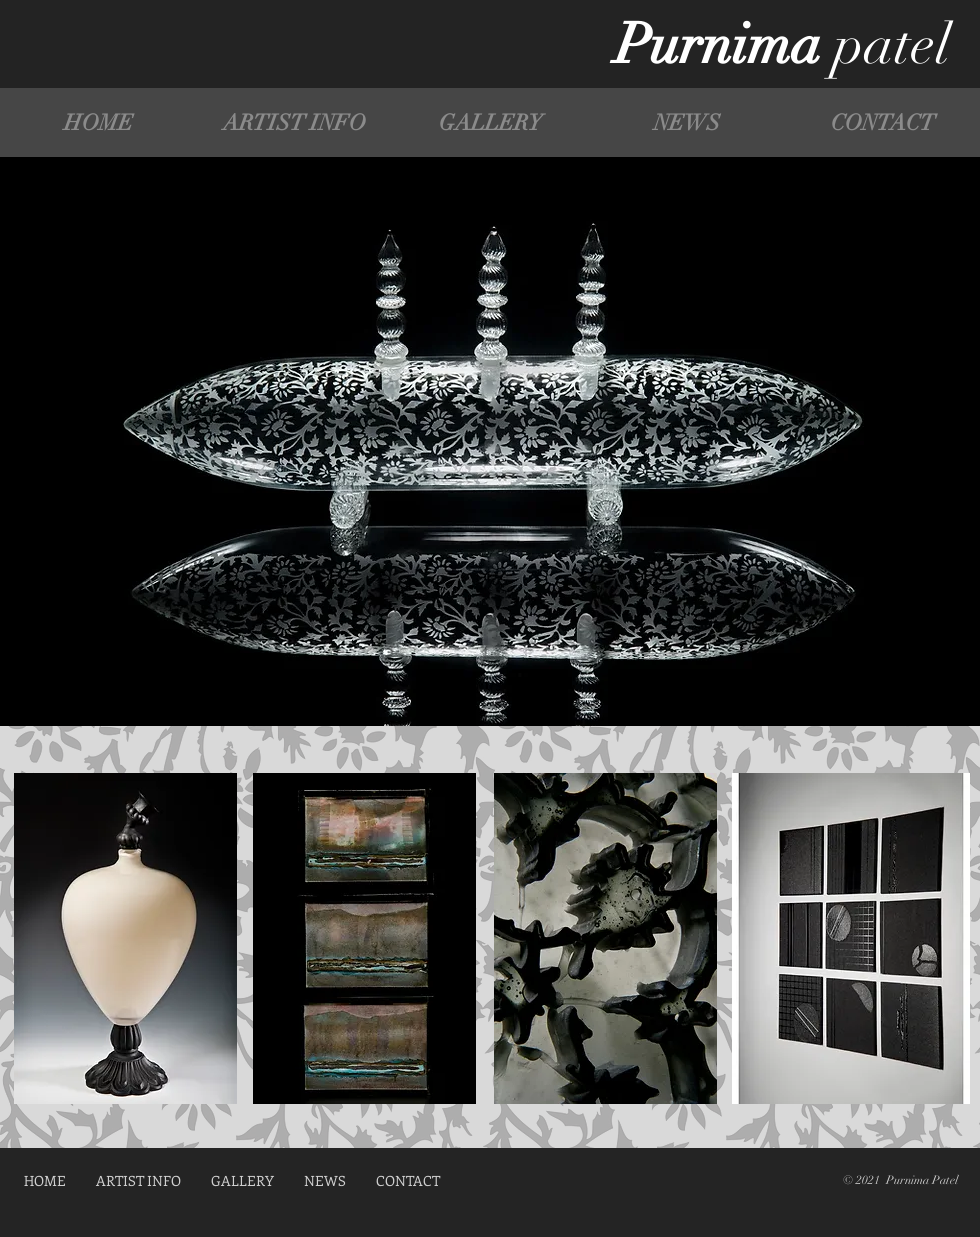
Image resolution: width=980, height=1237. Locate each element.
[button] (490, 122)
